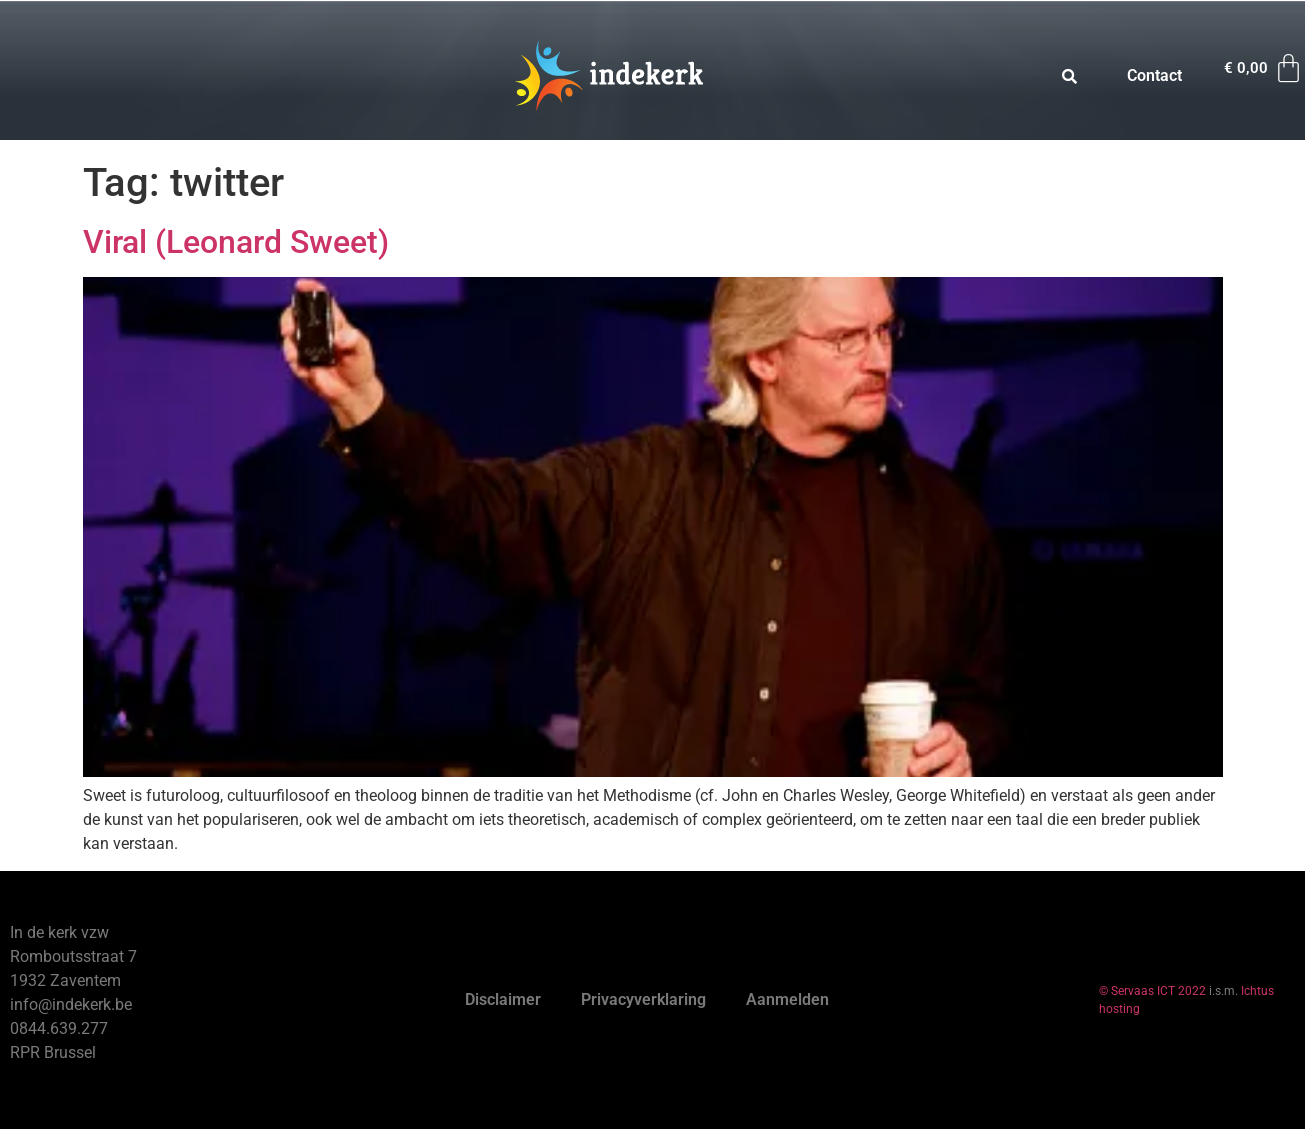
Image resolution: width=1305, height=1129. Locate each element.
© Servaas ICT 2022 (1152, 991)
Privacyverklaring (643, 999)
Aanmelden (787, 999)
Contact (1154, 75)
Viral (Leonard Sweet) (236, 242)
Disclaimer (503, 999)
